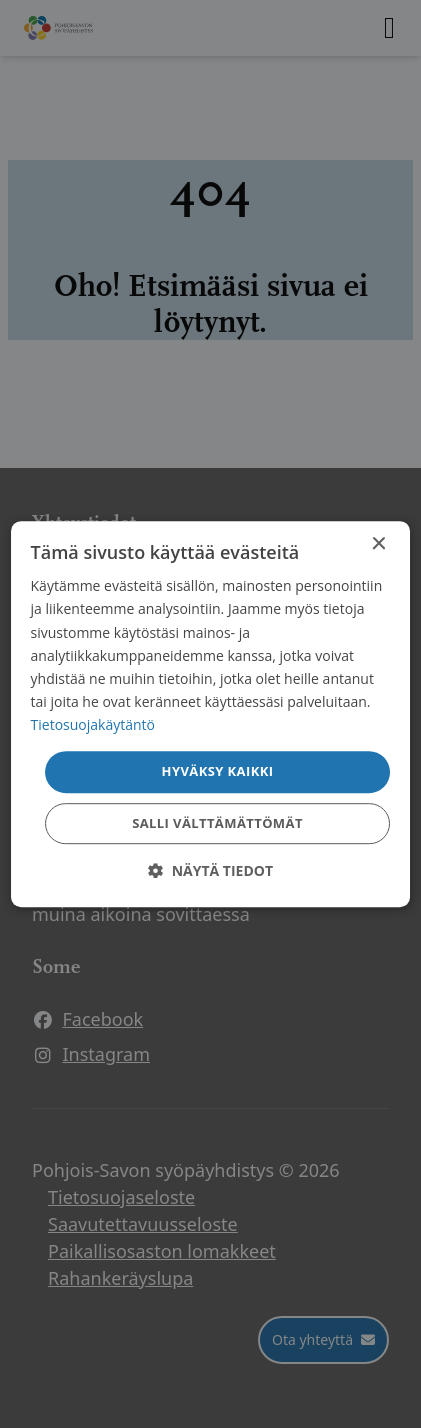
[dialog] (211, 714)
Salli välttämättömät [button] (217, 823)
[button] (210, 870)
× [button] (377, 544)
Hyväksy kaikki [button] (218, 771)
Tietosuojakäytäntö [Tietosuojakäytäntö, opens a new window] (93, 724)
